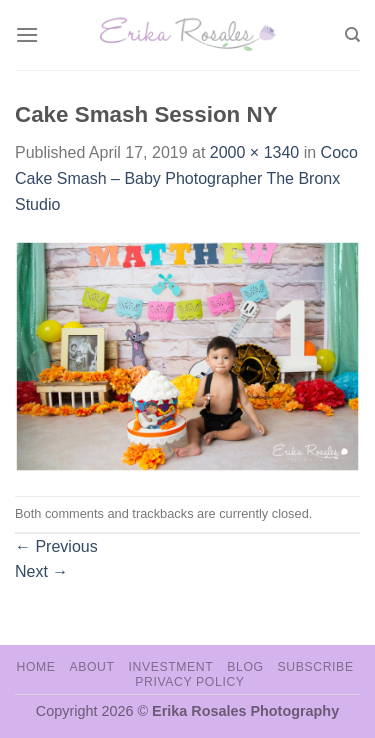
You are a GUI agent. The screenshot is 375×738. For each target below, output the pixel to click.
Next (41, 571)
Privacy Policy (189, 682)
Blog (245, 667)
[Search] (352, 35)
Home (35, 667)
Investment (170, 667)
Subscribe (315, 667)
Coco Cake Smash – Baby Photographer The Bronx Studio (186, 178)
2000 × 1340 (254, 152)
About (91, 667)
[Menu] (27, 34)
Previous (56, 546)
